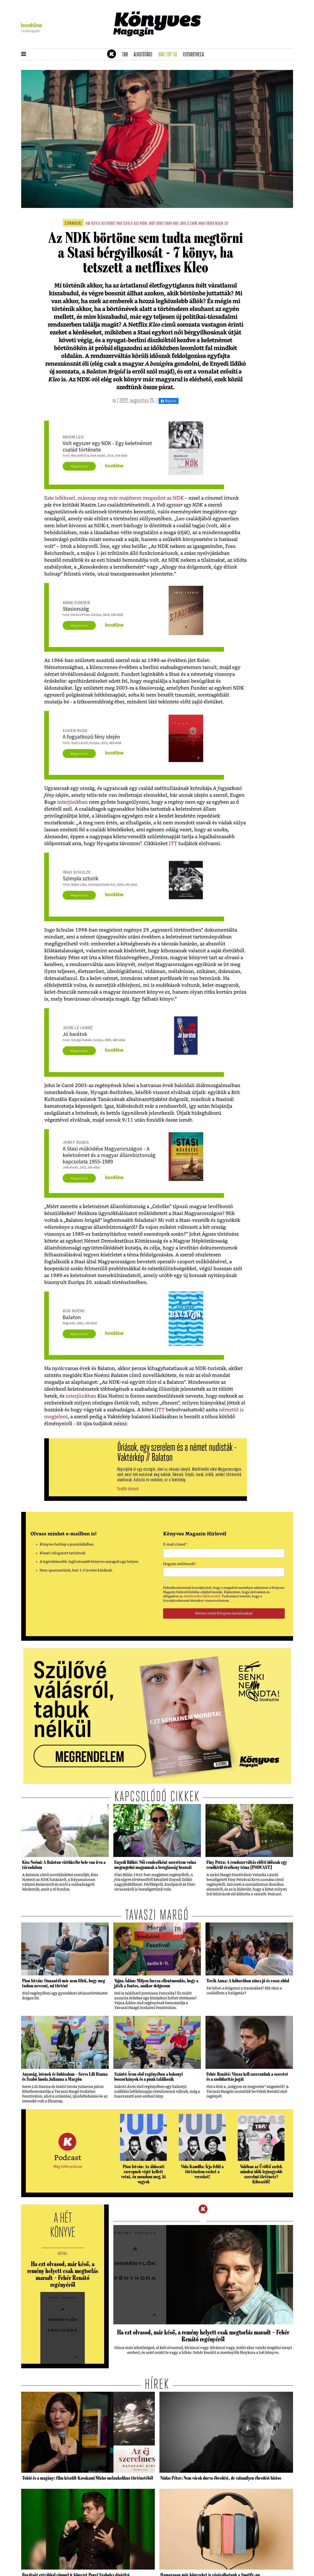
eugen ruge (172, 224)
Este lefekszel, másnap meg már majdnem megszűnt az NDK (114, 498)
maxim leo (221, 224)
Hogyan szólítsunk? (179, 1564)
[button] (23, 54)
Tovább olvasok (128, 1489)
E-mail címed (175, 1545)
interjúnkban (72, 802)
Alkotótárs (144, 55)
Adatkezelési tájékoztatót (201, 1596)
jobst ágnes (156, 224)
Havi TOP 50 (169, 55)
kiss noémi (140, 224)
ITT (173, 843)
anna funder (206, 224)
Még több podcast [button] (67, 2166)
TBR (126, 55)
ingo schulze (125, 224)
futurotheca (195, 55)
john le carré (188, 224)
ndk (88, 224)
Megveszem (79, 466)
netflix (95, 224)
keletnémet (108, 224)
